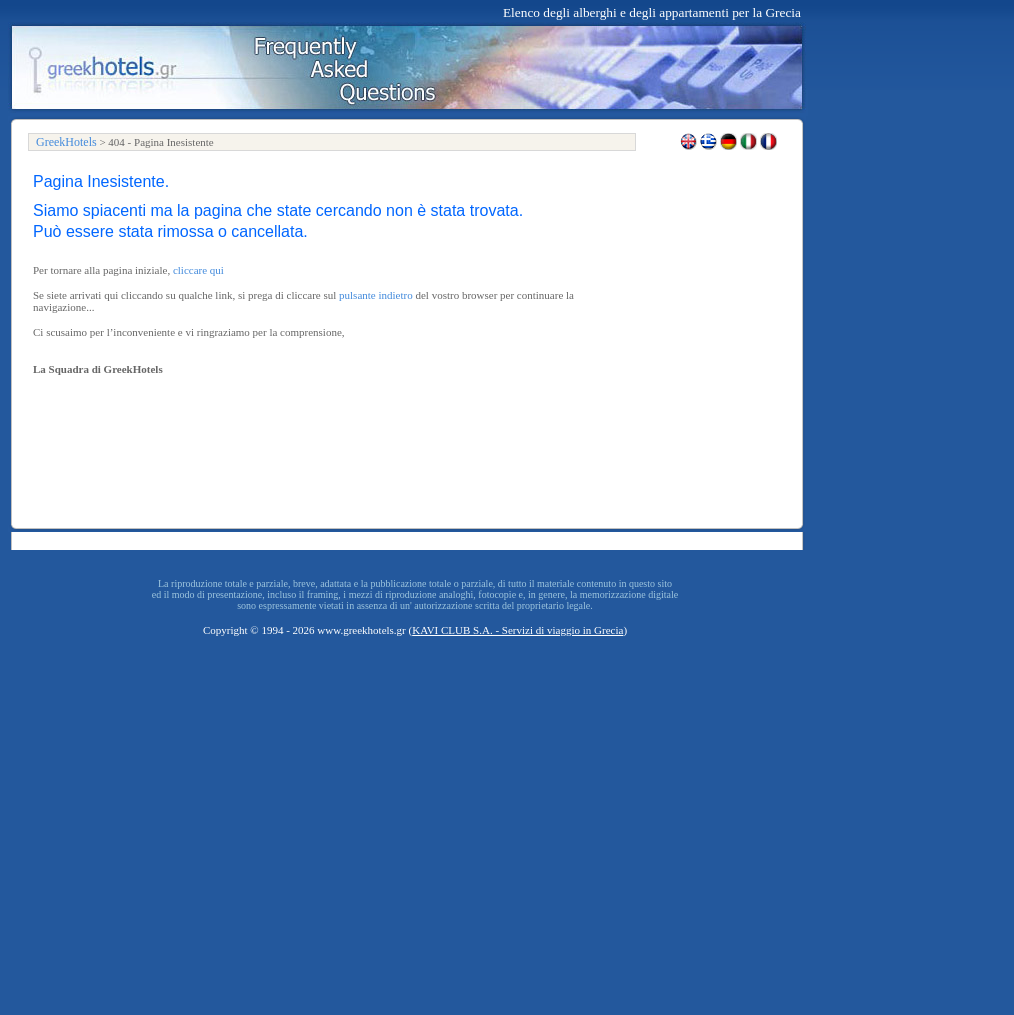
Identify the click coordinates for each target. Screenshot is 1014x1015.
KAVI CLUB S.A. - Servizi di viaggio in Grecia (517, 630)
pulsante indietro (376, 295)
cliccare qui (198, 270)
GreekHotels (66, 142)
